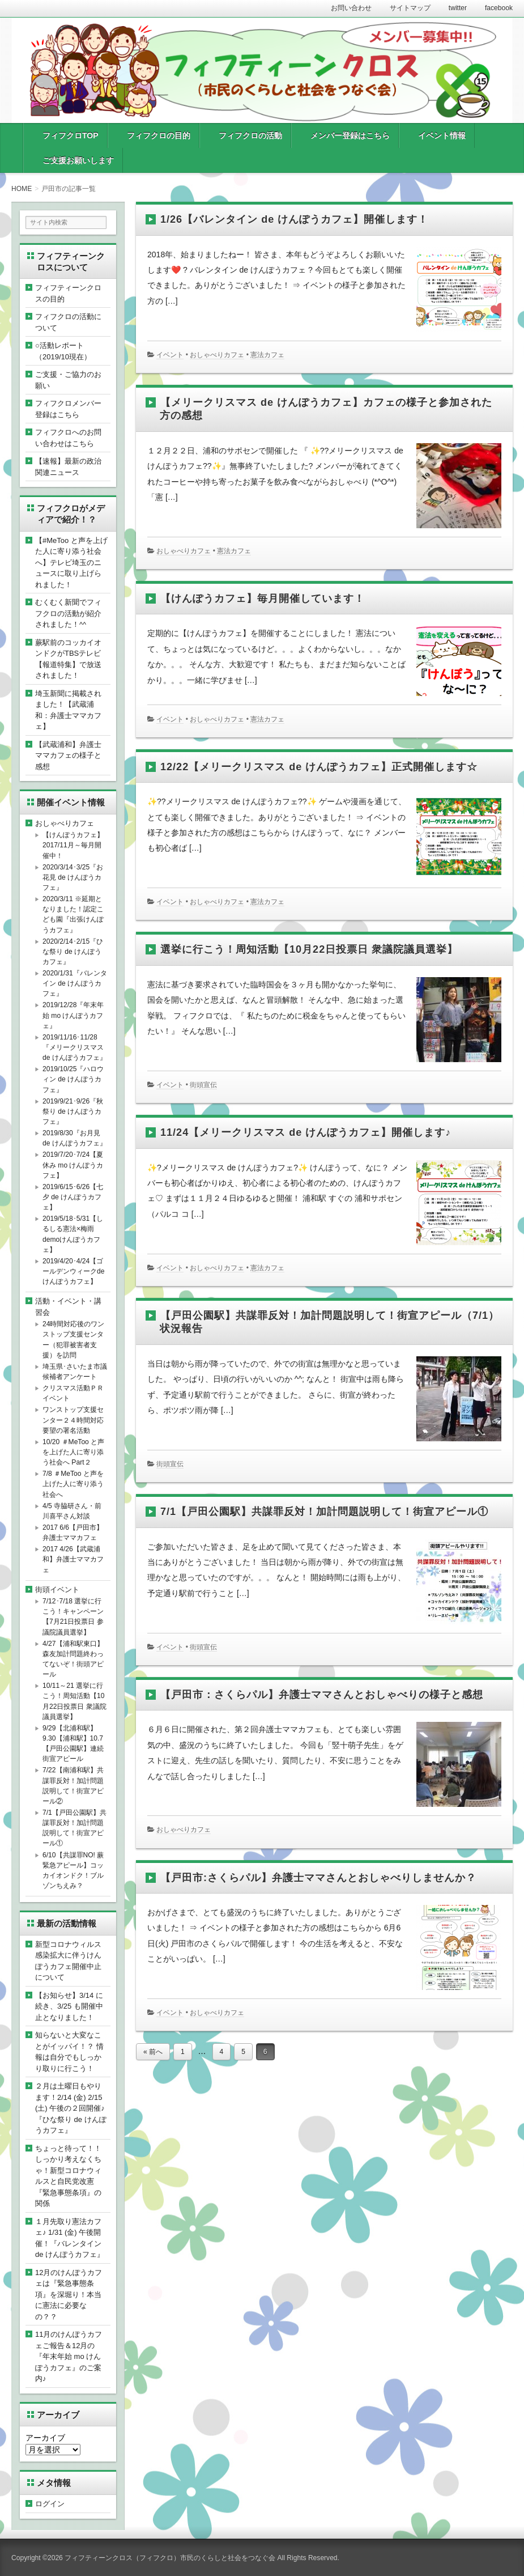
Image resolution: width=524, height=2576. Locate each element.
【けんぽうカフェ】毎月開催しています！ (262, 598)
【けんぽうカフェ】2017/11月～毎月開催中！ (73, 845)
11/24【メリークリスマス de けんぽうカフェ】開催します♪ (305, 1132)
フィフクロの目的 (158, 135)
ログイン (50, 2503)
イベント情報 (442, 135)
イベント (170, 355)
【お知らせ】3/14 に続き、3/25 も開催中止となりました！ (69, 2006)
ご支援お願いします (78, 160)
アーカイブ (45, 2437)
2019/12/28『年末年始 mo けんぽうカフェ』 (73, 1015)
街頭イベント (57, 1589)
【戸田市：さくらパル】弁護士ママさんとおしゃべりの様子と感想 (321, 1694)
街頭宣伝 (203, 1085)
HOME (21, 189)
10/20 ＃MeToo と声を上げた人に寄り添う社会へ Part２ (73, 1452)
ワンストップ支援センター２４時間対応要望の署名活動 (73, 1420)
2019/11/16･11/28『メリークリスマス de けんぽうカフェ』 (74, 1047)
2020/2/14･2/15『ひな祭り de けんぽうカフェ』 (72, 951)
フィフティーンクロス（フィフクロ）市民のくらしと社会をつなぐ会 (170, 2558)
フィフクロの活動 (250, 135)
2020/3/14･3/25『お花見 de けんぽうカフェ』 (72, 877)
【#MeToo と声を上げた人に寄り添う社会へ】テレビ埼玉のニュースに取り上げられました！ (71, 562)
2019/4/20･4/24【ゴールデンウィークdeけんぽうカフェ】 (73, 1271)
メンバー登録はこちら (350, 135)
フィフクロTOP (70, 135)
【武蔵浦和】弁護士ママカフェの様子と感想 (68, 755)
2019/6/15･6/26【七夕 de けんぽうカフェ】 (72, 1197)
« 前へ (153, 2052)
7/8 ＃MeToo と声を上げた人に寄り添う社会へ (73, 1484)
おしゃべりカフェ (217, 355)
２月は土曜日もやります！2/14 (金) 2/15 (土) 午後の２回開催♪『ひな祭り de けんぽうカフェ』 (70, 2108)
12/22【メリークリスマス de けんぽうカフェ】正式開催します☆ (319, 767)
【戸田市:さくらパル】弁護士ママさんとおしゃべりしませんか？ (318, 1877)
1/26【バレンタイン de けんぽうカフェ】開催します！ (294, 219)
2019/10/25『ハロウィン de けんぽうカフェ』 (73, 1079)
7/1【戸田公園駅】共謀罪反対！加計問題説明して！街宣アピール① (324, 1511)
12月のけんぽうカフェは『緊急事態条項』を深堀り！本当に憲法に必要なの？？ (68, 2294)
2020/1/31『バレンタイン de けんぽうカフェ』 (74, 983)
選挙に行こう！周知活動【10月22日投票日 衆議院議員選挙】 (309, 949)
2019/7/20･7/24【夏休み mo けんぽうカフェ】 (73, 1165)
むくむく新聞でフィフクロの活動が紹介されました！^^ (68, 613)
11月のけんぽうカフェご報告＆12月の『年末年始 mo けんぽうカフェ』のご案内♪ (68, 2356)
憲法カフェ (267, 355)
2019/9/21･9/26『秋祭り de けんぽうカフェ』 (72, 1111)
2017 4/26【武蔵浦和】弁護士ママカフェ (73, 1559)
